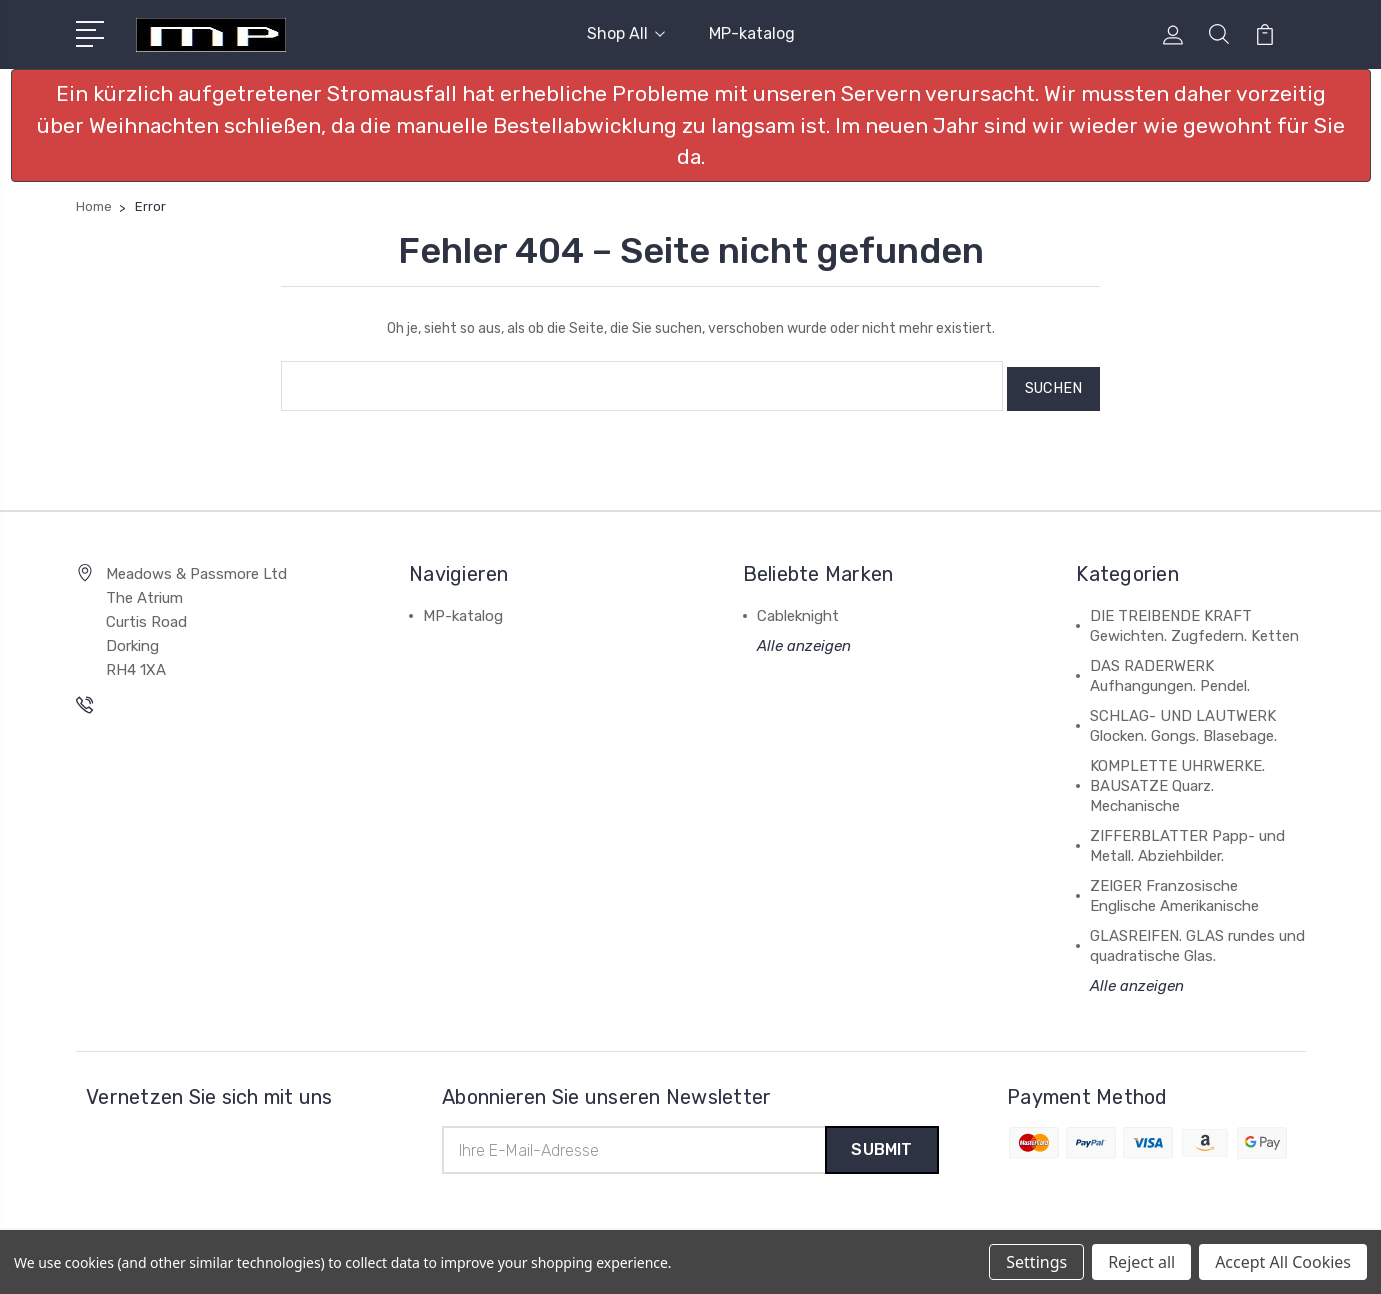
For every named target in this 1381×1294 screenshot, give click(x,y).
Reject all (1141, 1262)
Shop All (626, 33)
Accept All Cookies (1283, 1262)
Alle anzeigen (804, 640)
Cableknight (798, 610)
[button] (691, 125)
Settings (1036, 1262)
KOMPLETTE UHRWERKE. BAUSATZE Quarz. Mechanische (1177, 780)
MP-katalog (752, 33)
